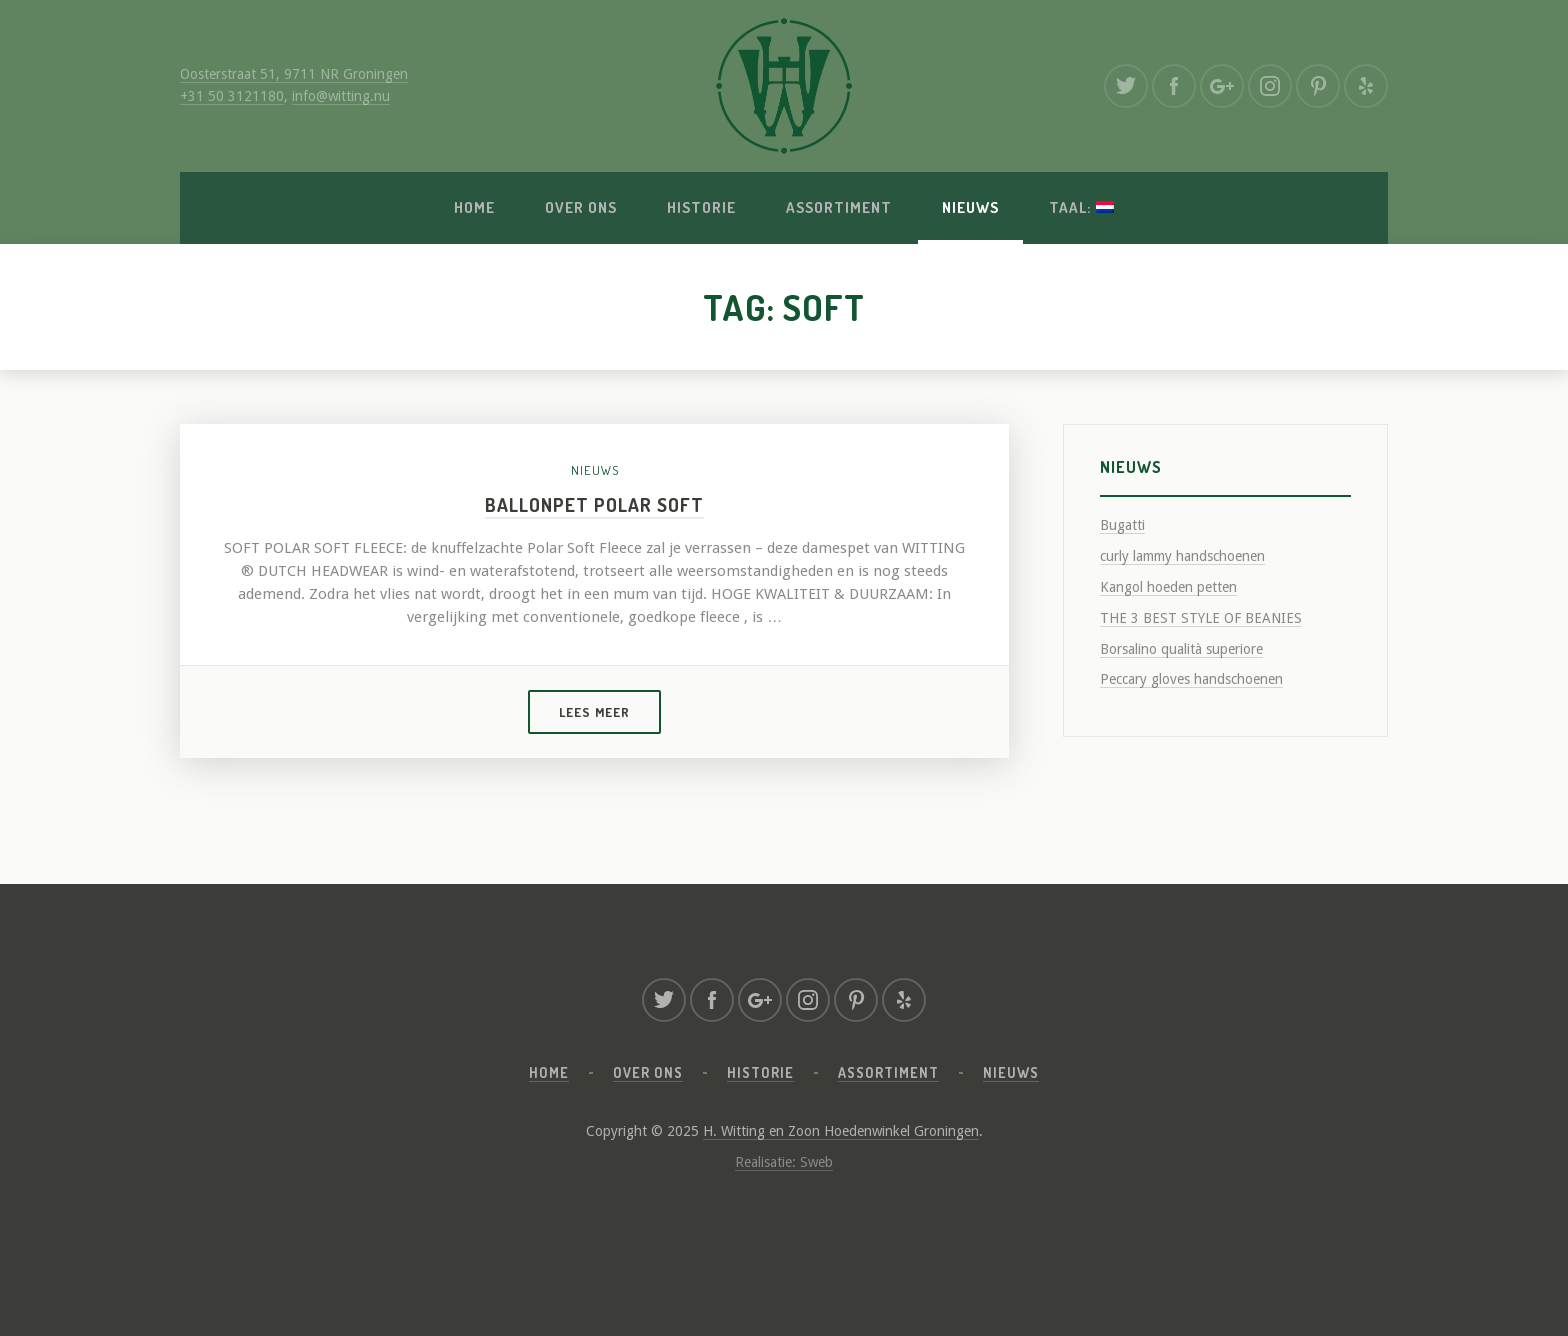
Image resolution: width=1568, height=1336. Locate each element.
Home (474, 207)
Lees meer (594, 712)
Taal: (1081, 207)
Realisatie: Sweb (784, 1162)
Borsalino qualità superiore (1181, 649)
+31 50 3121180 (232, 96)
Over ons (581, 207)
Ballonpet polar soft (594, 504)
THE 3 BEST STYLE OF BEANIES (1201, 618)
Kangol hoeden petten (1168, 587)
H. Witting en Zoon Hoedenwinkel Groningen (841, 1131)
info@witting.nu (341, 96)
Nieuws (970, 207)
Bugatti (1122, 525)
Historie (701, 207)
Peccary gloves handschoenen (1191, 679)
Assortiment (839, 207)
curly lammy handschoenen (1182, 556)
